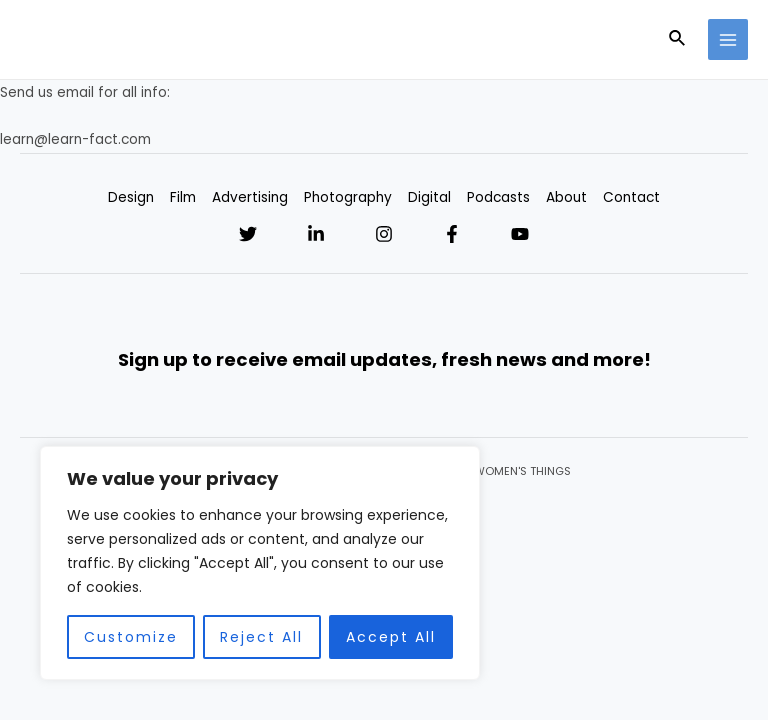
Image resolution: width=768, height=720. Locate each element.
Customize (131, 637)
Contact (631, 197)
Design (131, 197)
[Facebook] (452, 234)
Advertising (250, 197)
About (566, 197)
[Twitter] (248, 234)
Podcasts (498, 197)
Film (183, 197)
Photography (348, 197)
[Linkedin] (316, 234)
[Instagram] (384, 234)
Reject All (261, 637)
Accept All (391, 637)
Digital (429, 197)
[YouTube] (520, 234)
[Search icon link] (678, 40)
